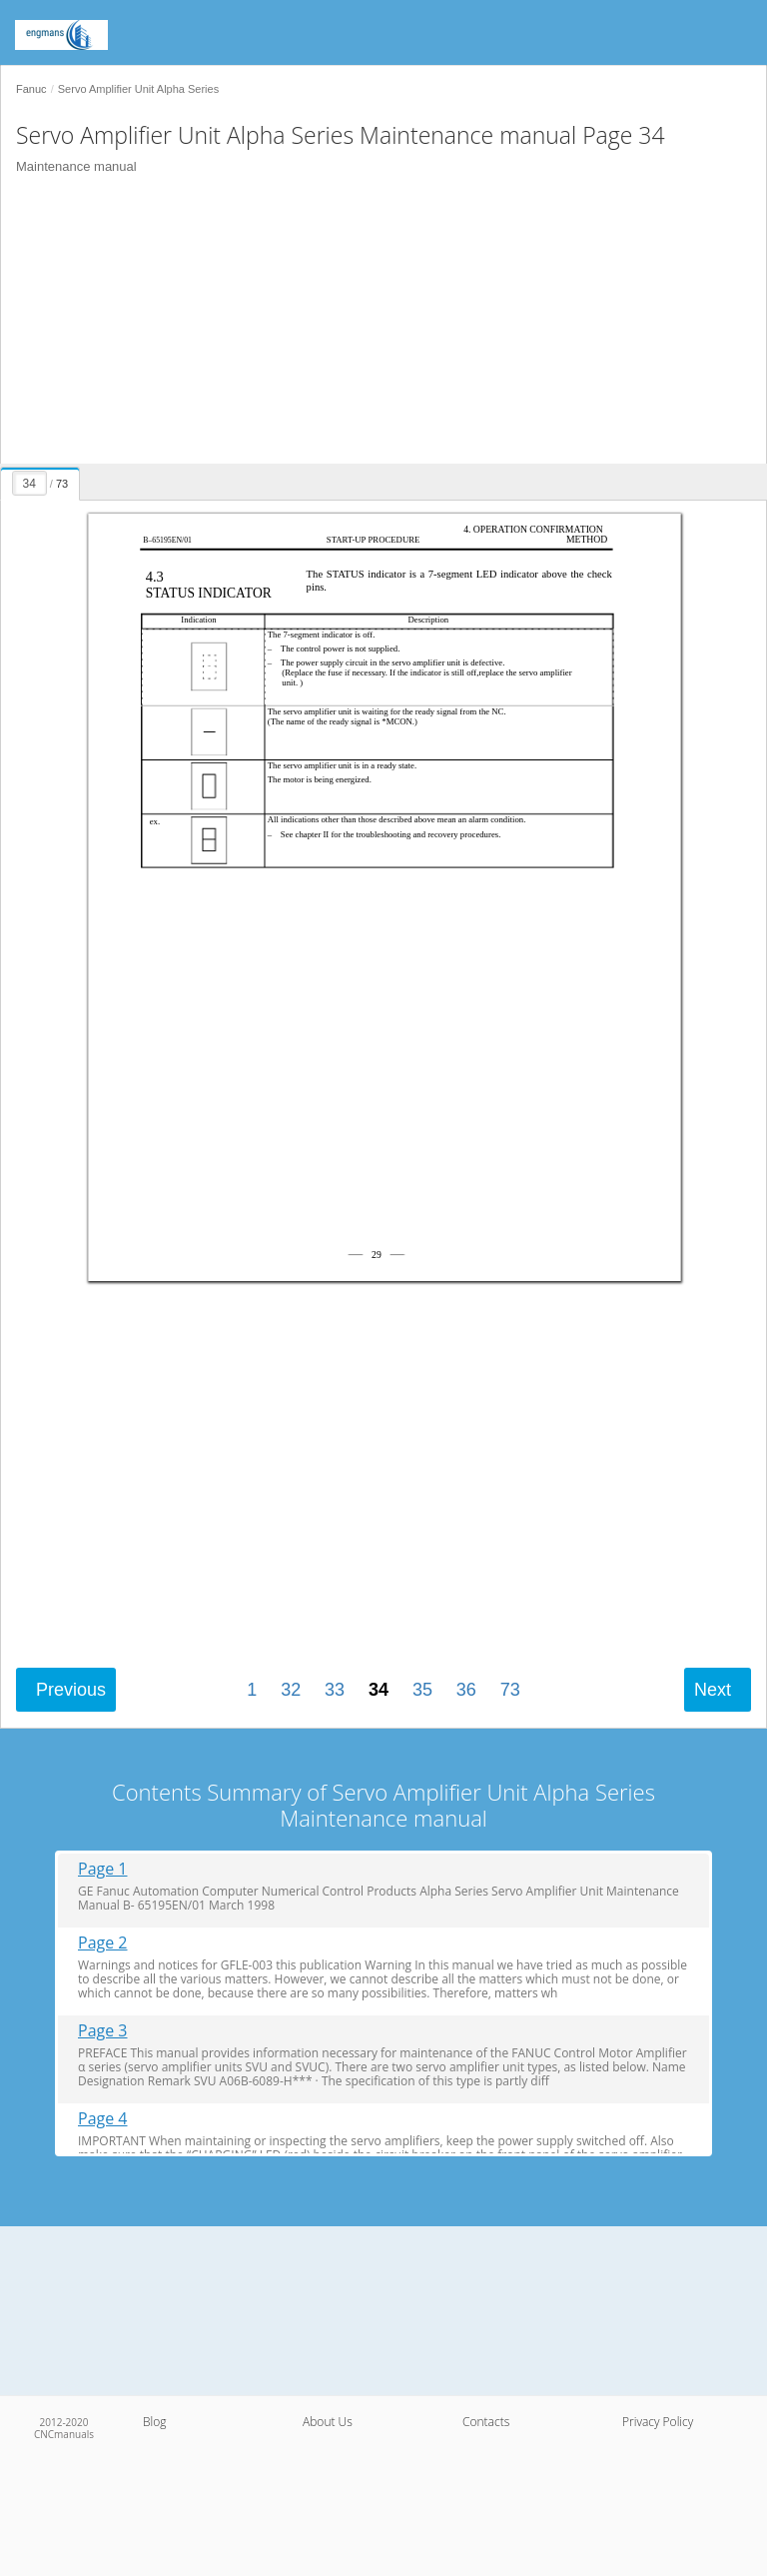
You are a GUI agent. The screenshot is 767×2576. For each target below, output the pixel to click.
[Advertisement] (376, 324)
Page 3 (103, 2030)
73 (510, 1690)
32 (291, 1690)
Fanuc (31, 89)
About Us (328, 2421)
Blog (155, 2421)
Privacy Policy (657, 2421)
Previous (71, 1690)
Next (712, 1690)
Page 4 (103, 2118)
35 (422, 1690)
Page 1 (103, 1869)
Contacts (485, 2421)
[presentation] (42, 481)
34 (378, 1690)
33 (335, 1690)
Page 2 (103, 1942)
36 (466, 1690)
